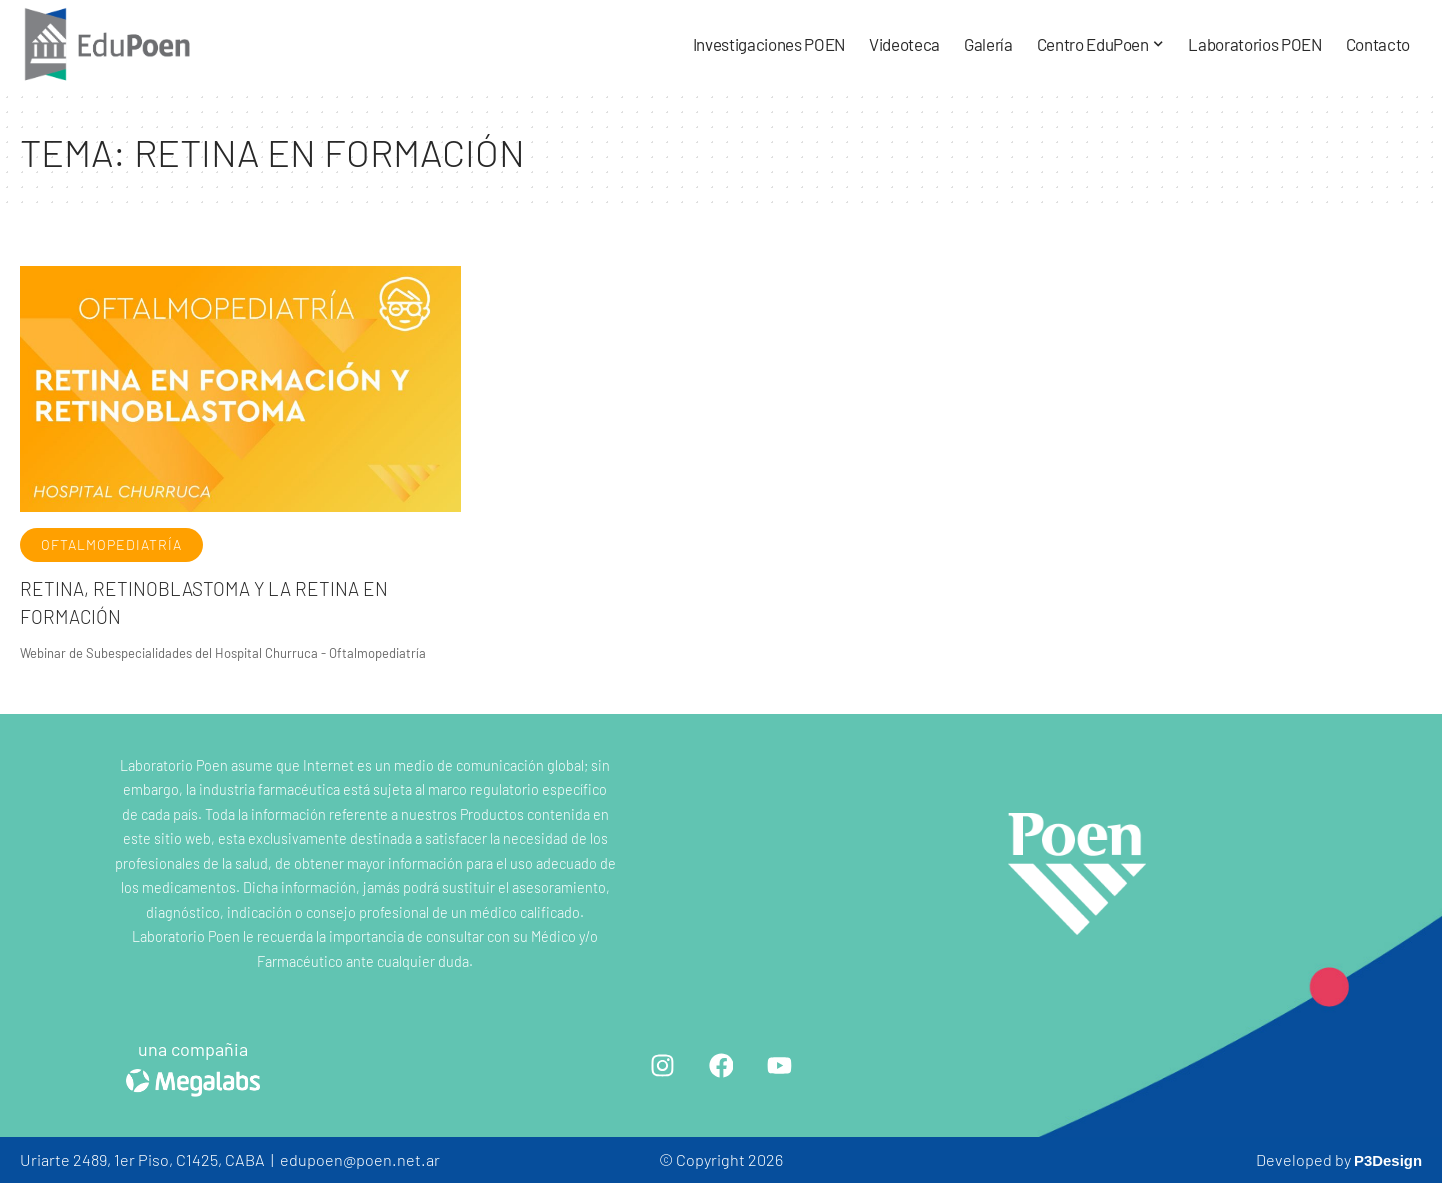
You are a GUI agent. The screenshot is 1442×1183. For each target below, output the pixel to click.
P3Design (1385, 1159)
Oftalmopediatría (111, 544)
